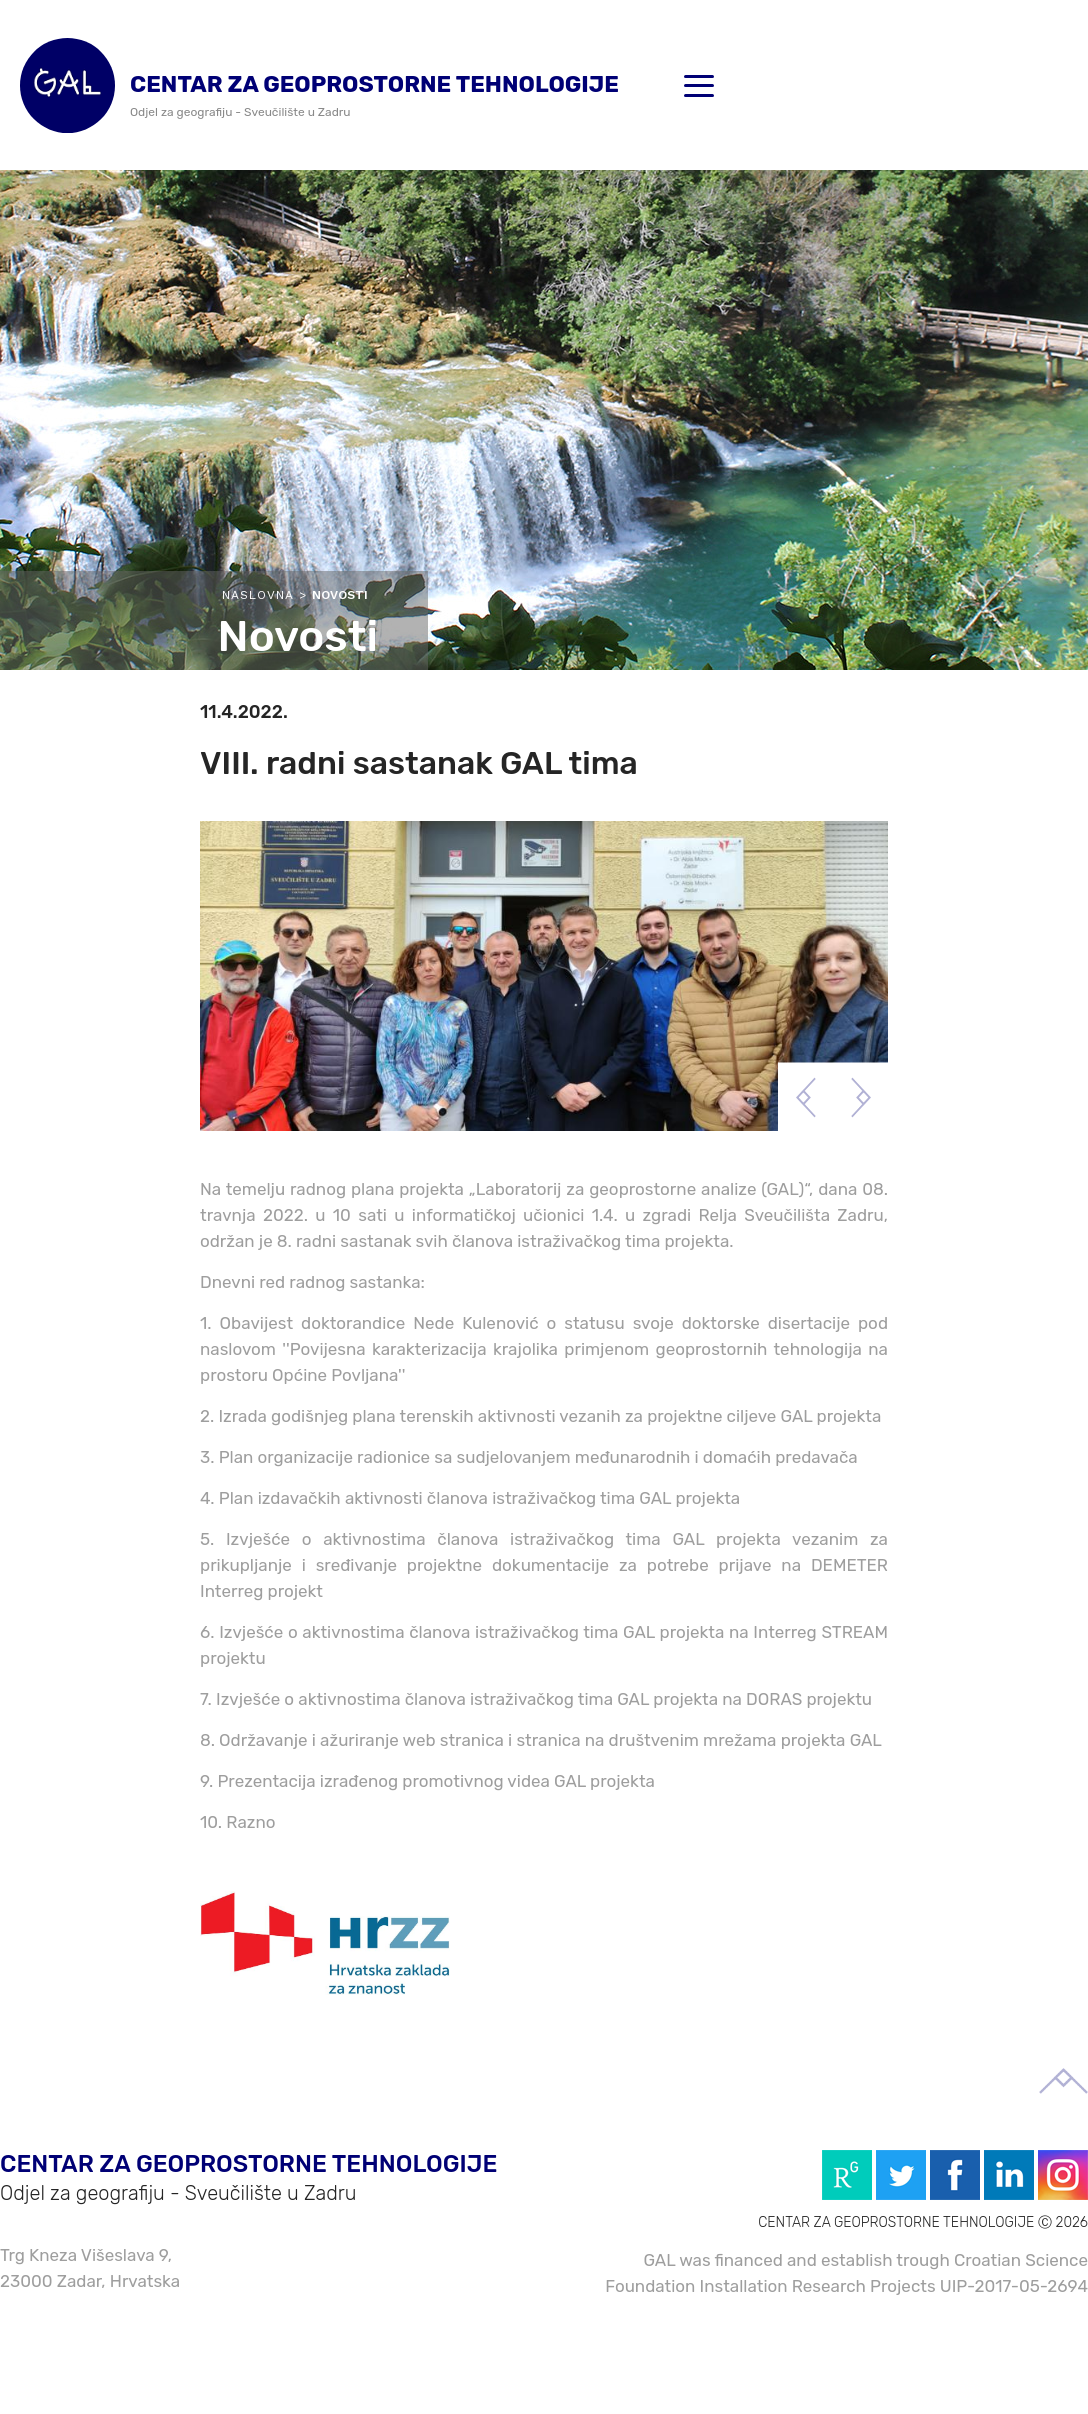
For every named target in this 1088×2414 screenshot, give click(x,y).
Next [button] (860, 1097)
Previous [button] (805, 1097)
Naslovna (258, 595)
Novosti (340, 595)
